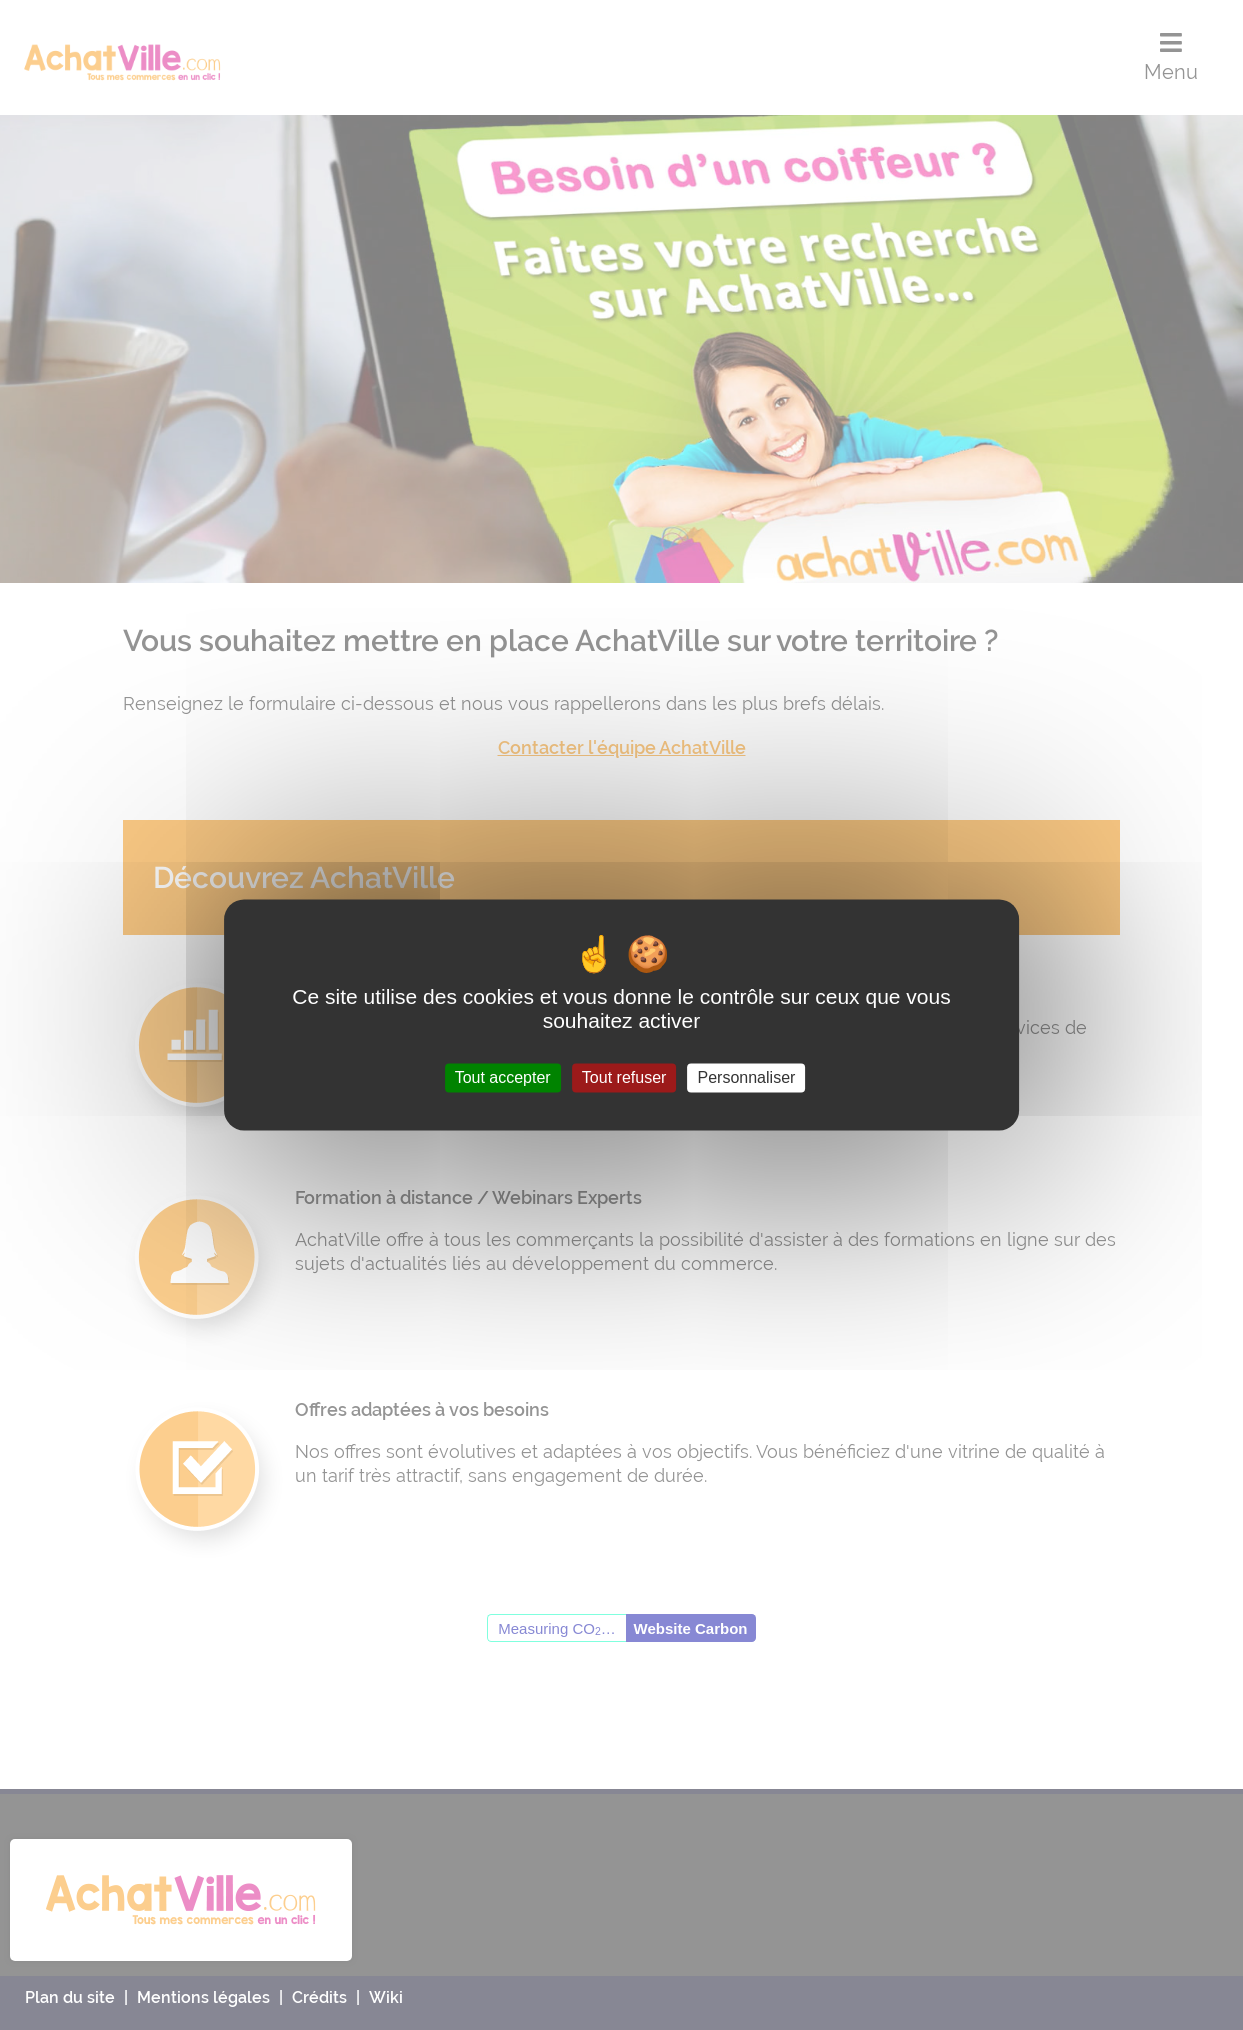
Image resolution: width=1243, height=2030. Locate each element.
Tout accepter (503, 1077)
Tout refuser (624, 1077)
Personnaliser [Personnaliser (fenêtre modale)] (747, 1077)
